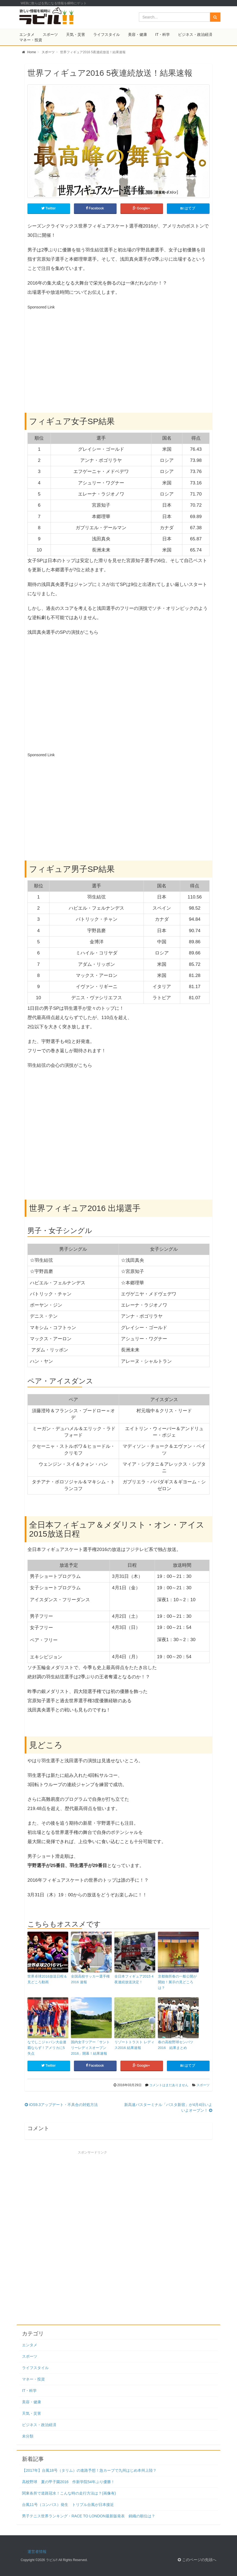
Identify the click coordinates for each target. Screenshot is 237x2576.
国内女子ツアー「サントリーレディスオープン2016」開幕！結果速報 (90, 2047)
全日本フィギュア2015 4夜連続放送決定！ (134, 1979)
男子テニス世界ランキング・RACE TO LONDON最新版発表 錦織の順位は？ (88, 2516)
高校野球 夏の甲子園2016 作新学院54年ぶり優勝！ (68, 2482)
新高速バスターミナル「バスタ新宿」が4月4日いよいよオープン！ (168, 2107)
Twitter (49, 208)
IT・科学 (162, 34)
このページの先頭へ (197, 2560)
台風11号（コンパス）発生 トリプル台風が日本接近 (68, 2504)
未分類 (27, 2436)
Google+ (142, 208)
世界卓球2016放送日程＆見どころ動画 (47, 1979)
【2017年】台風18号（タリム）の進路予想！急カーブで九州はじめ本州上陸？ (89, 2470)
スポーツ (50, 34)
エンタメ (27, 34)
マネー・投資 (30, 40)
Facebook (95, 208)
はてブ (188, 208)
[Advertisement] (73, 350)
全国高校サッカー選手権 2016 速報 (90, 1979)
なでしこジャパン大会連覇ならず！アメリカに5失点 (46, 2047)
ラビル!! (52, 2560)
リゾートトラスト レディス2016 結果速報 (134, 2045)
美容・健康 (137, 34)
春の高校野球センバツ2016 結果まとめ (175, 2045)
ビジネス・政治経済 (195, 34)
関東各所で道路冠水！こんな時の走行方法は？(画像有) (69, 2493)
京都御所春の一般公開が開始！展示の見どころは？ (177, 1982)
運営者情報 (36, 2551)
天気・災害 (75, 34)
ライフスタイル (106, 34)
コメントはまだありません (168, 2085)
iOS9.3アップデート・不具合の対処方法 (61, 2104)
